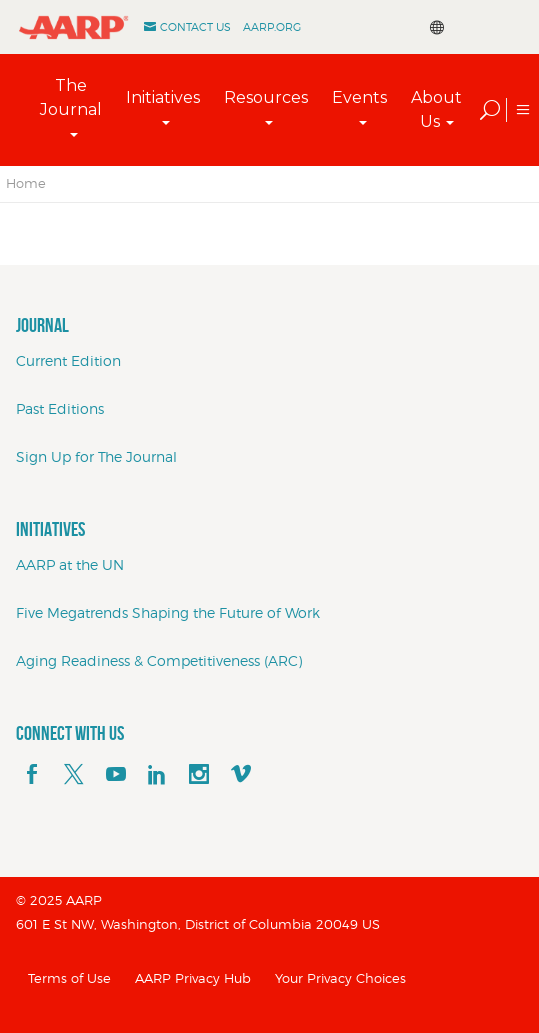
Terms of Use (69, 978)
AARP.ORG (272, 27)
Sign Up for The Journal (96, 456)
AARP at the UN (70, 564)
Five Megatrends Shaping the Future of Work (168, 612)
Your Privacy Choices (340, 978)
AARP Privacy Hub (193, 978)
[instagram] (199, 775)
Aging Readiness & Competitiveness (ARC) (159, 660)
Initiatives (163, 97)
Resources (266, 97)
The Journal (71, 97)
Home (26, 183)
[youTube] (116, 775)
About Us (436, 109)
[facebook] (32, 775)
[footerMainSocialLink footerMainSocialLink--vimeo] (241, 775)
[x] (74, 775)
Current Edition (68, 360)
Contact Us (195, 27)
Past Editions (60, 408)
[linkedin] (157, 775)
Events (359, 97)
